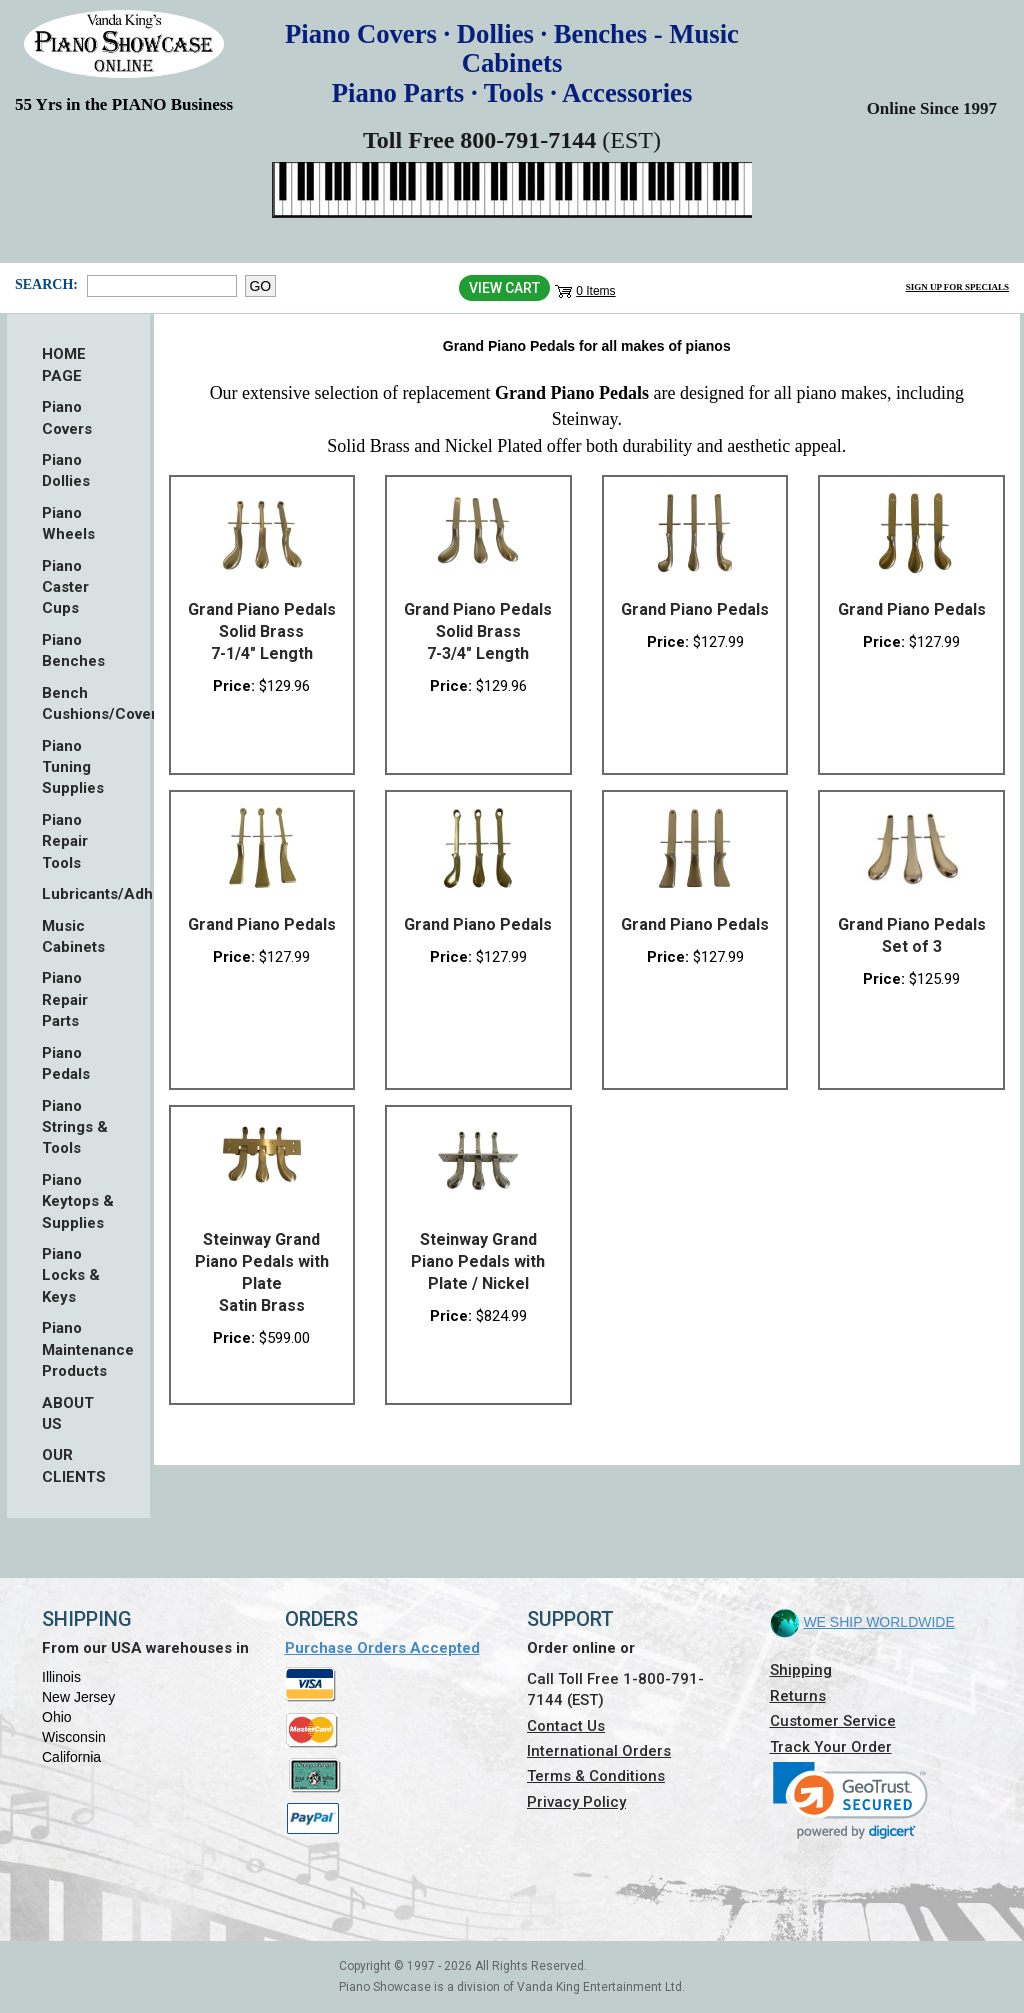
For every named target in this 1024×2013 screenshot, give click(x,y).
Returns (798, 1696)
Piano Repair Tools (65, 841)
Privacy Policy (576, 1802)
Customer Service (833, 1721)
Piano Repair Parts (65, 999)
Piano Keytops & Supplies (78, 1201)
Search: (46, 284)
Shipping (801, 1670)
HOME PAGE (64, 364)
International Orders (599, 1751)
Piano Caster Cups (65, 587)
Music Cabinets (73, 936)
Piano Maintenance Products (78, 1349)
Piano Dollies (66, 470)
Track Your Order (831, 1747)
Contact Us (566, 1726)
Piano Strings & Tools (75, 1127)
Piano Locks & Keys (71, 1275)
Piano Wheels (68, 523)
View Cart (504, 288)
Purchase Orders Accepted (382, 1648)
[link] (850, 1800)
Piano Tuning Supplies (73, 767)
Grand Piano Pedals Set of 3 (912, 935)
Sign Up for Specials (957, 287)
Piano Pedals (66, 1063)
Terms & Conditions (596, 1776)
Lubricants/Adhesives (78, 894)
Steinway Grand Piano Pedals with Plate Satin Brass (262, 1272)
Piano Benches (73, 650)
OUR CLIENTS (74, 1465)
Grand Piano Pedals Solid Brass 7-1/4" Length (262, 631)
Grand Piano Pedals (695, 609)
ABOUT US (68, 1413)
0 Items (595, 291)
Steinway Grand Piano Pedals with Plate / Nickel (478, 1261)
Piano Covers (67, 417)
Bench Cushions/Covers (78, 703)
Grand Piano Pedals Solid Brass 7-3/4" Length (478, 631)
